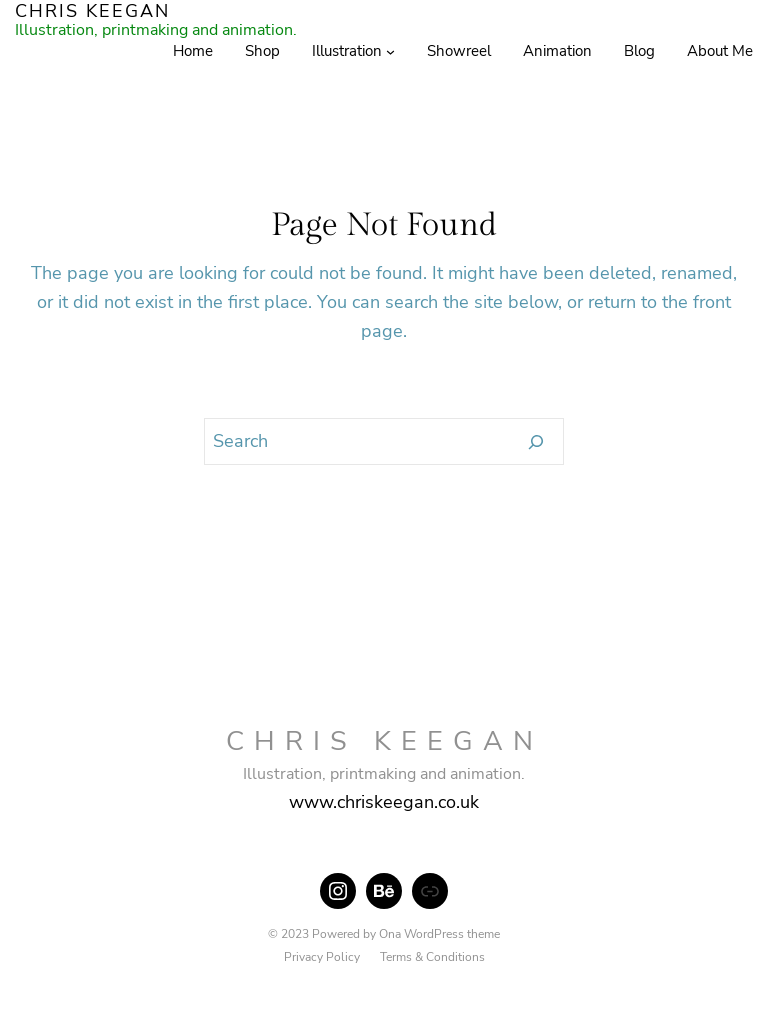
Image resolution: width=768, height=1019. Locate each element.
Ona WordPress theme (439, 934)
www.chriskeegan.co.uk (384, 802)
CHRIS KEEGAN (384, 741)
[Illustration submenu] (390, 51)
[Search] (536, 442)
